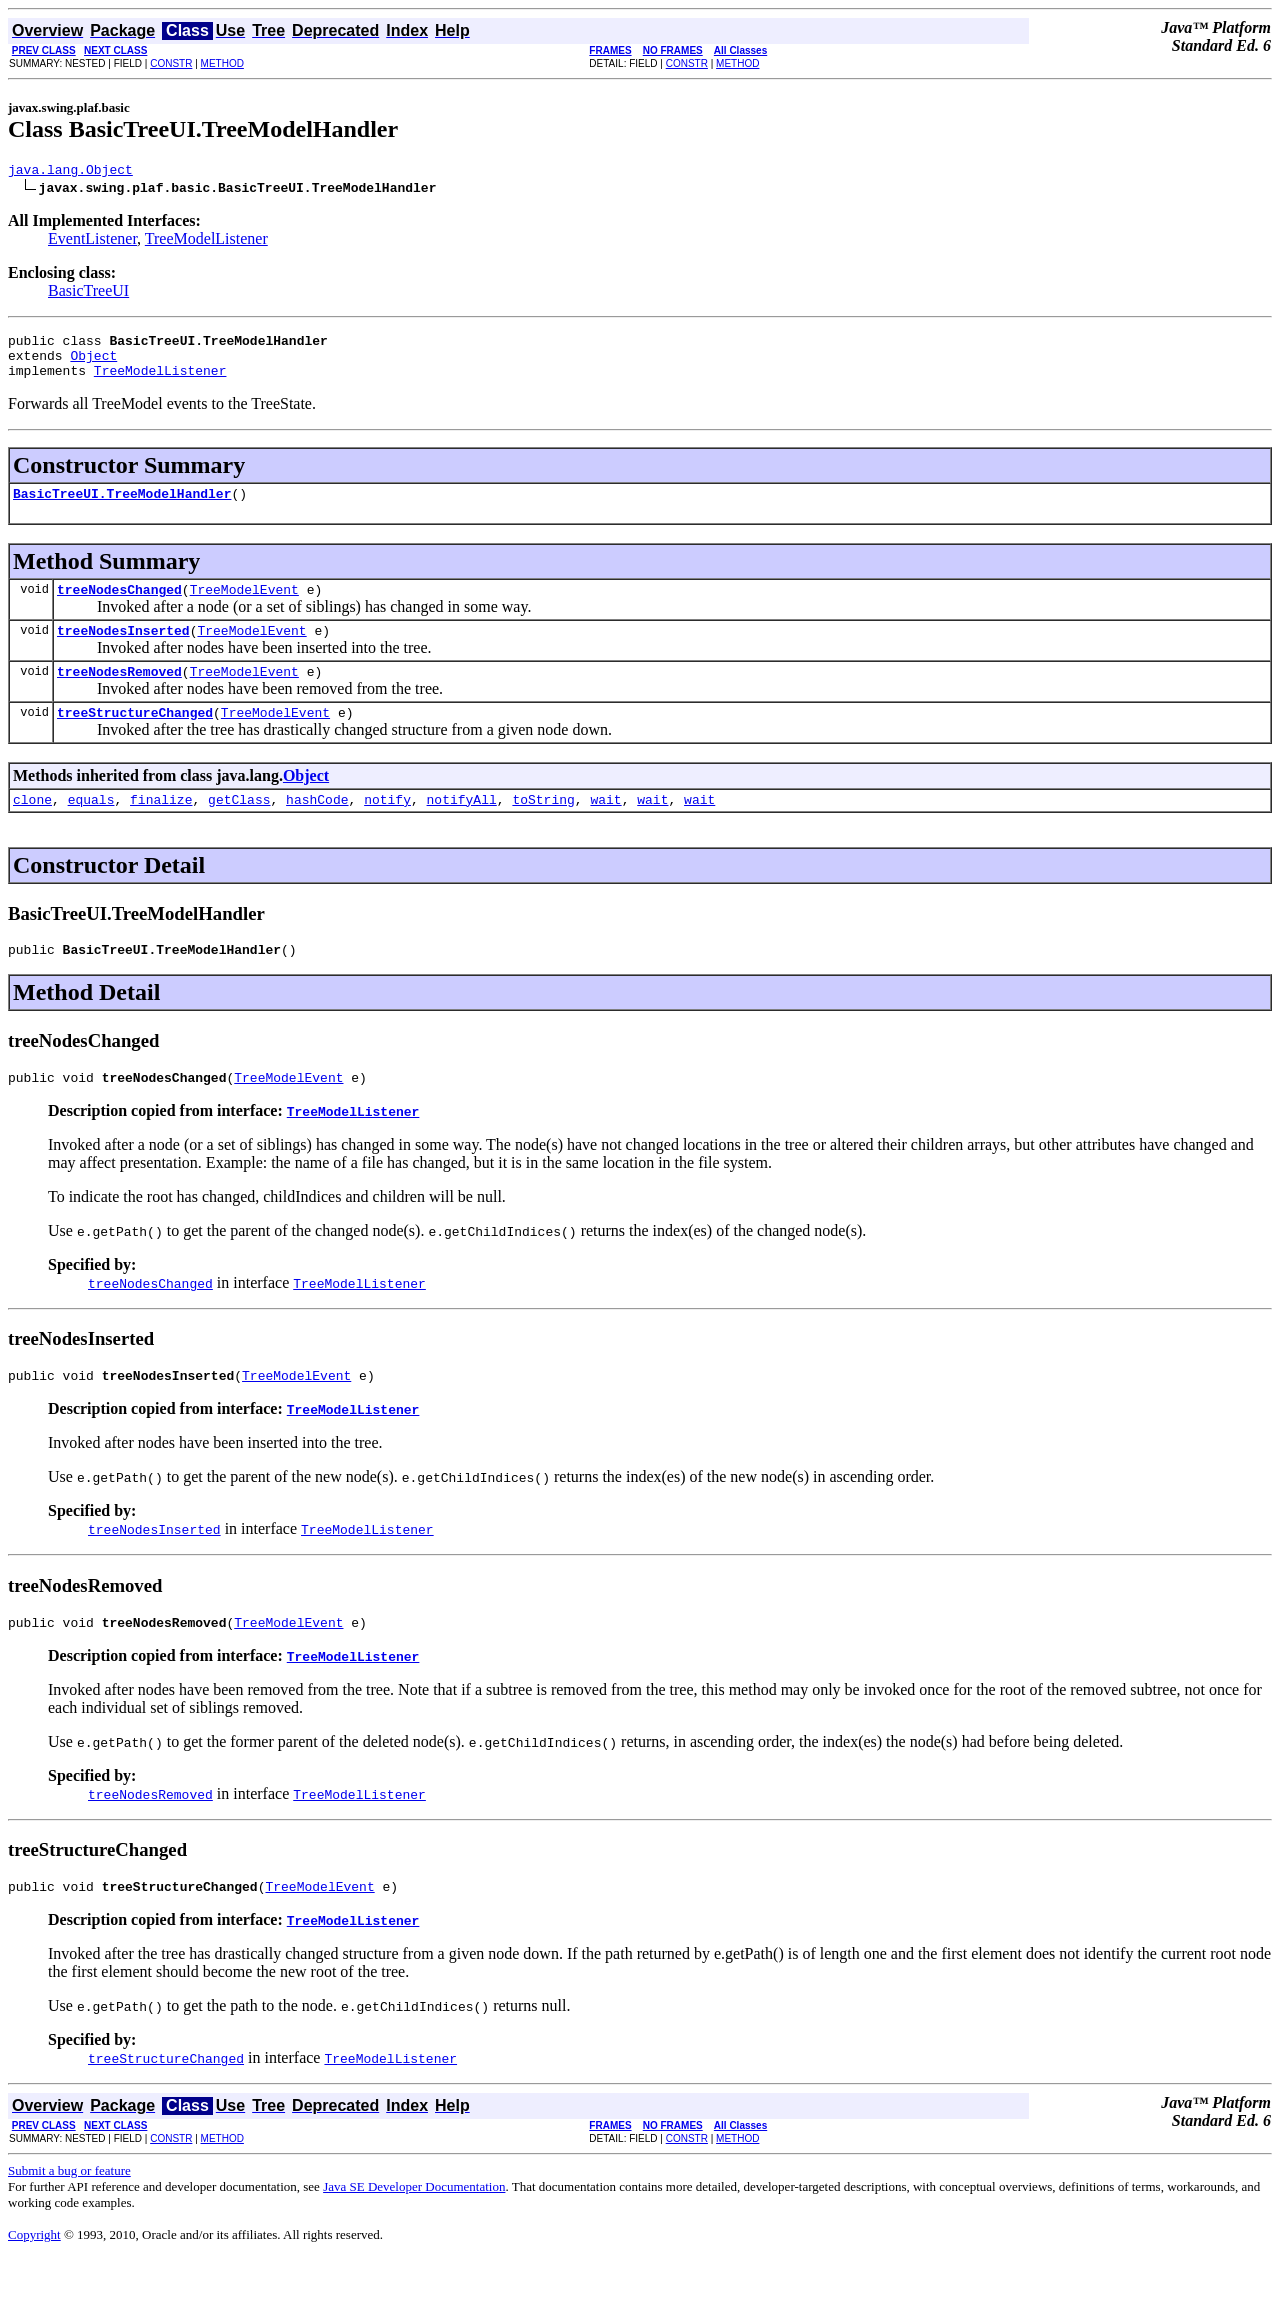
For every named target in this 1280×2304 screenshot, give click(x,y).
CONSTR (171, 63)
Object (93, 364)
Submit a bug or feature (69, 2215)
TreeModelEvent (244, 607)
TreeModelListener (206, 241)
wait (605, 829)
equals (91, 829)
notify (387, 829)
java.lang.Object (70, 172)
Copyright (34, 2279)
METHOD (222, 63)
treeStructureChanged (135, 739)
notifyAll (462, 829)
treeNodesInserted (123, 651)
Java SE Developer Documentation (414, 2231)
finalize (161, 829)
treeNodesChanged (119, 607)
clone (32, 829)
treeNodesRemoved (119, 695)
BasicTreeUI (88, 293)
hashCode (317, 829)
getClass (239, 829)
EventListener (92, 241)
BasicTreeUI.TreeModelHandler (122, 508)
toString (543, 829)
